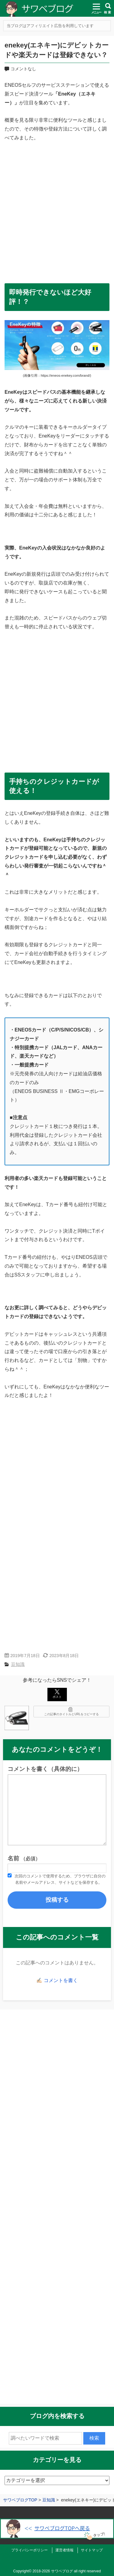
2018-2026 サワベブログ (53, 2571)
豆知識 (18, 1664)
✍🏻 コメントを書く (57, 1980)
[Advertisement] (57, 208)
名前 (24, 1858)
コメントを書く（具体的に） (45, 1769)
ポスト (57, 1693)
